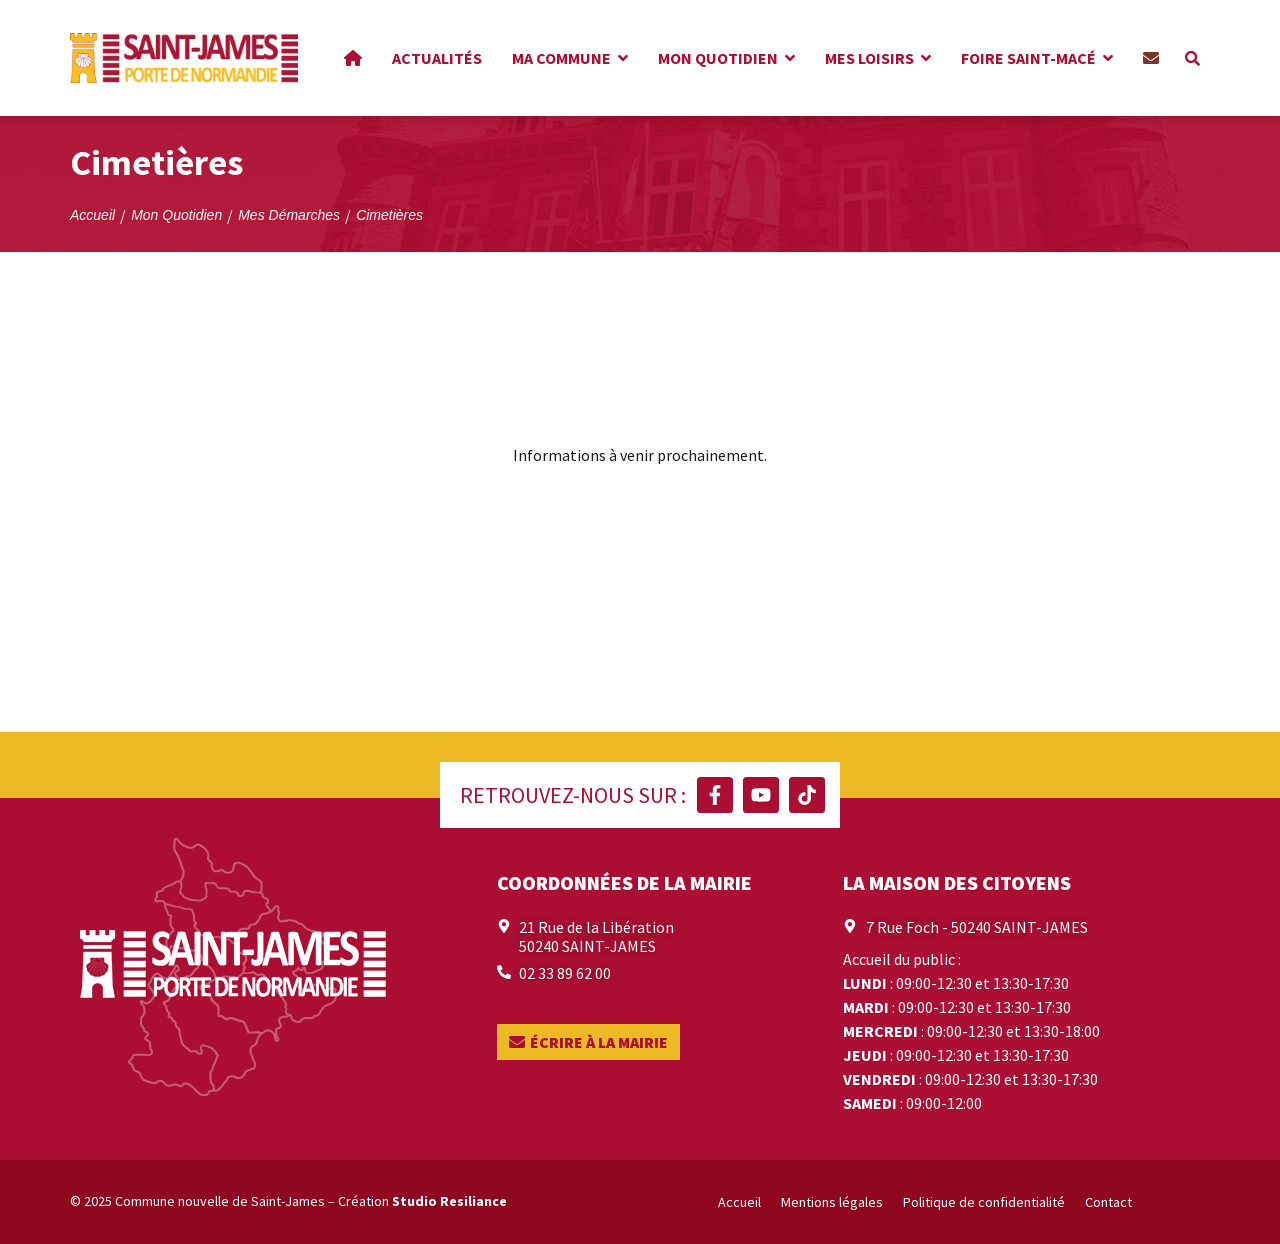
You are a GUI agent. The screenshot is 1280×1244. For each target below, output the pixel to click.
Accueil (739, 1202)
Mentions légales (832, 1202)
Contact (1108, 1202)
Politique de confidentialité (984, 1202)
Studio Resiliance (449, 1201)
